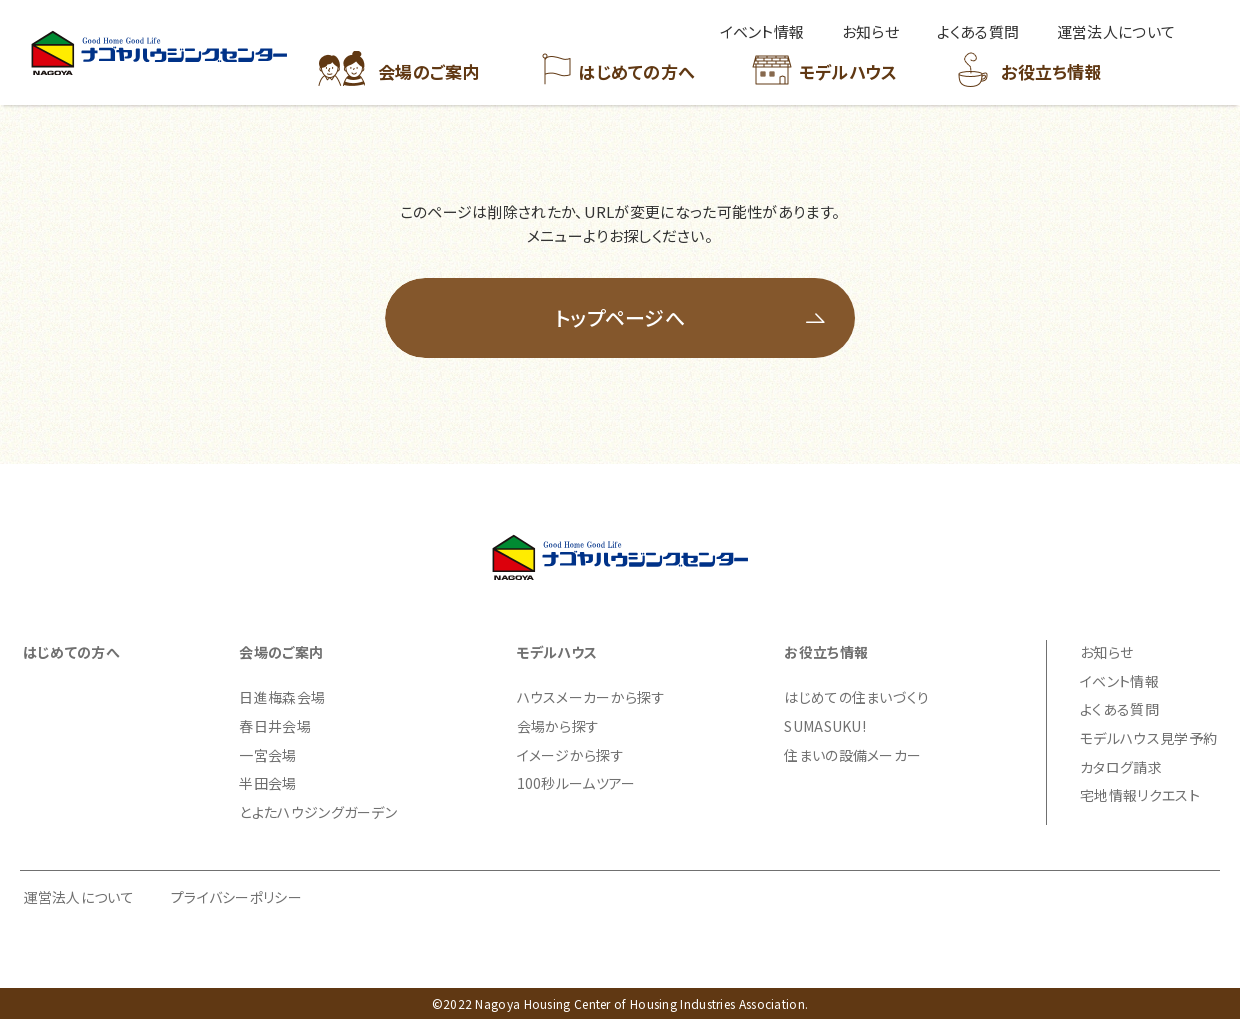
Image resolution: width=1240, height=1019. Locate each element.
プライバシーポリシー (236, 897)
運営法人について (79, 897)
